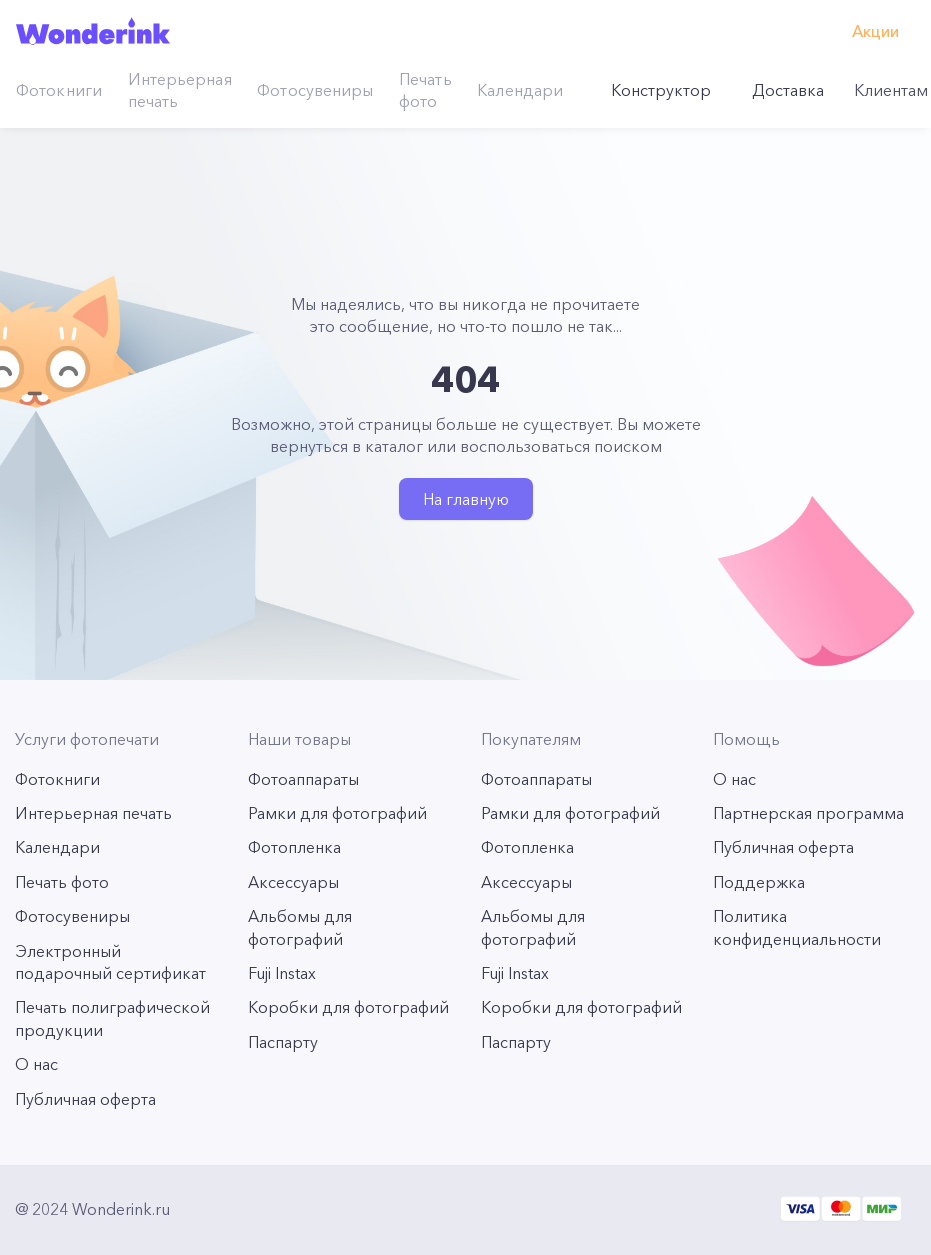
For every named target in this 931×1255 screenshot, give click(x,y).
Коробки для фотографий (348, 1007)
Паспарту (283, 1042)
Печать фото (425, 90)
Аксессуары (293, 882)
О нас (36, 1064)
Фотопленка (294, 847)
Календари (520, 90)
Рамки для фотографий (337, 813)
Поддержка (759, 882)
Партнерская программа (808, 813)
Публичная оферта (85, 1099)
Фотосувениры (315, 90)
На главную (466, 499)
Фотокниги (59, 90)
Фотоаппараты (303, 779)
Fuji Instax (282, 973)
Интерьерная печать (180, 90)
